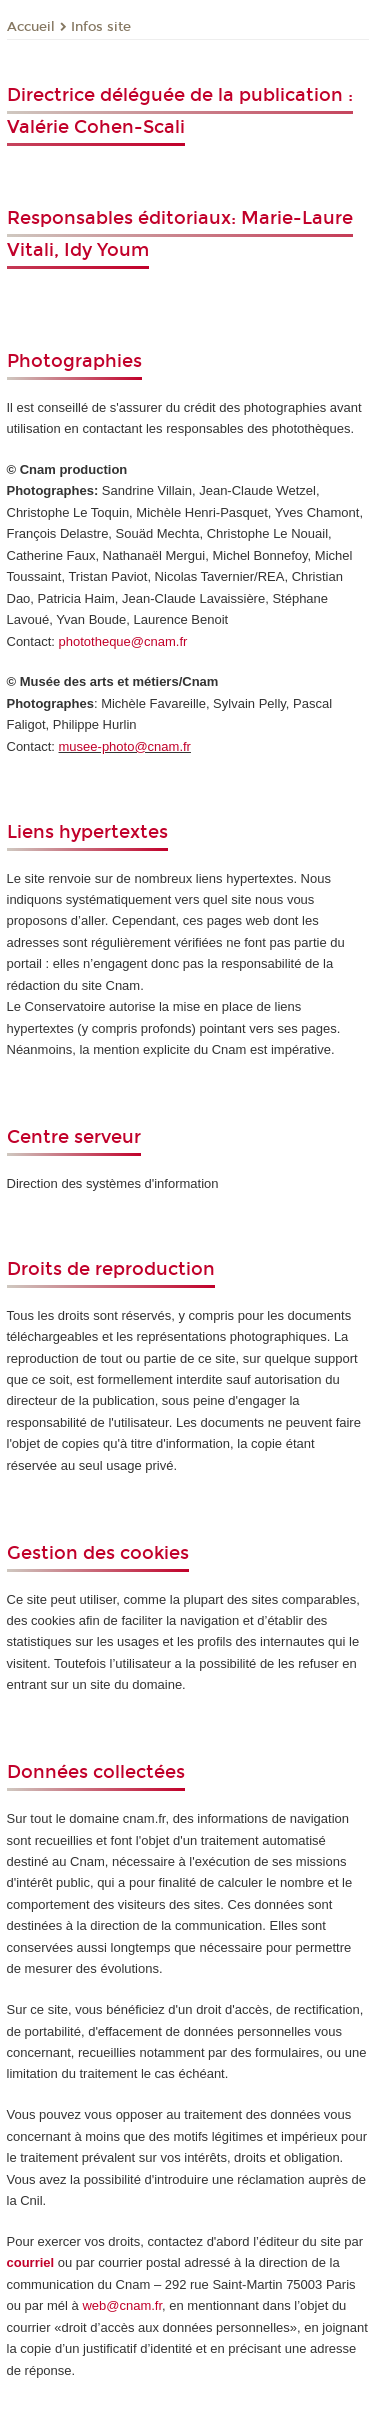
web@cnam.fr (122, 2305)
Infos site (101, 27)
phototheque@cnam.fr (123, 641)
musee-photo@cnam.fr (125, 746)
